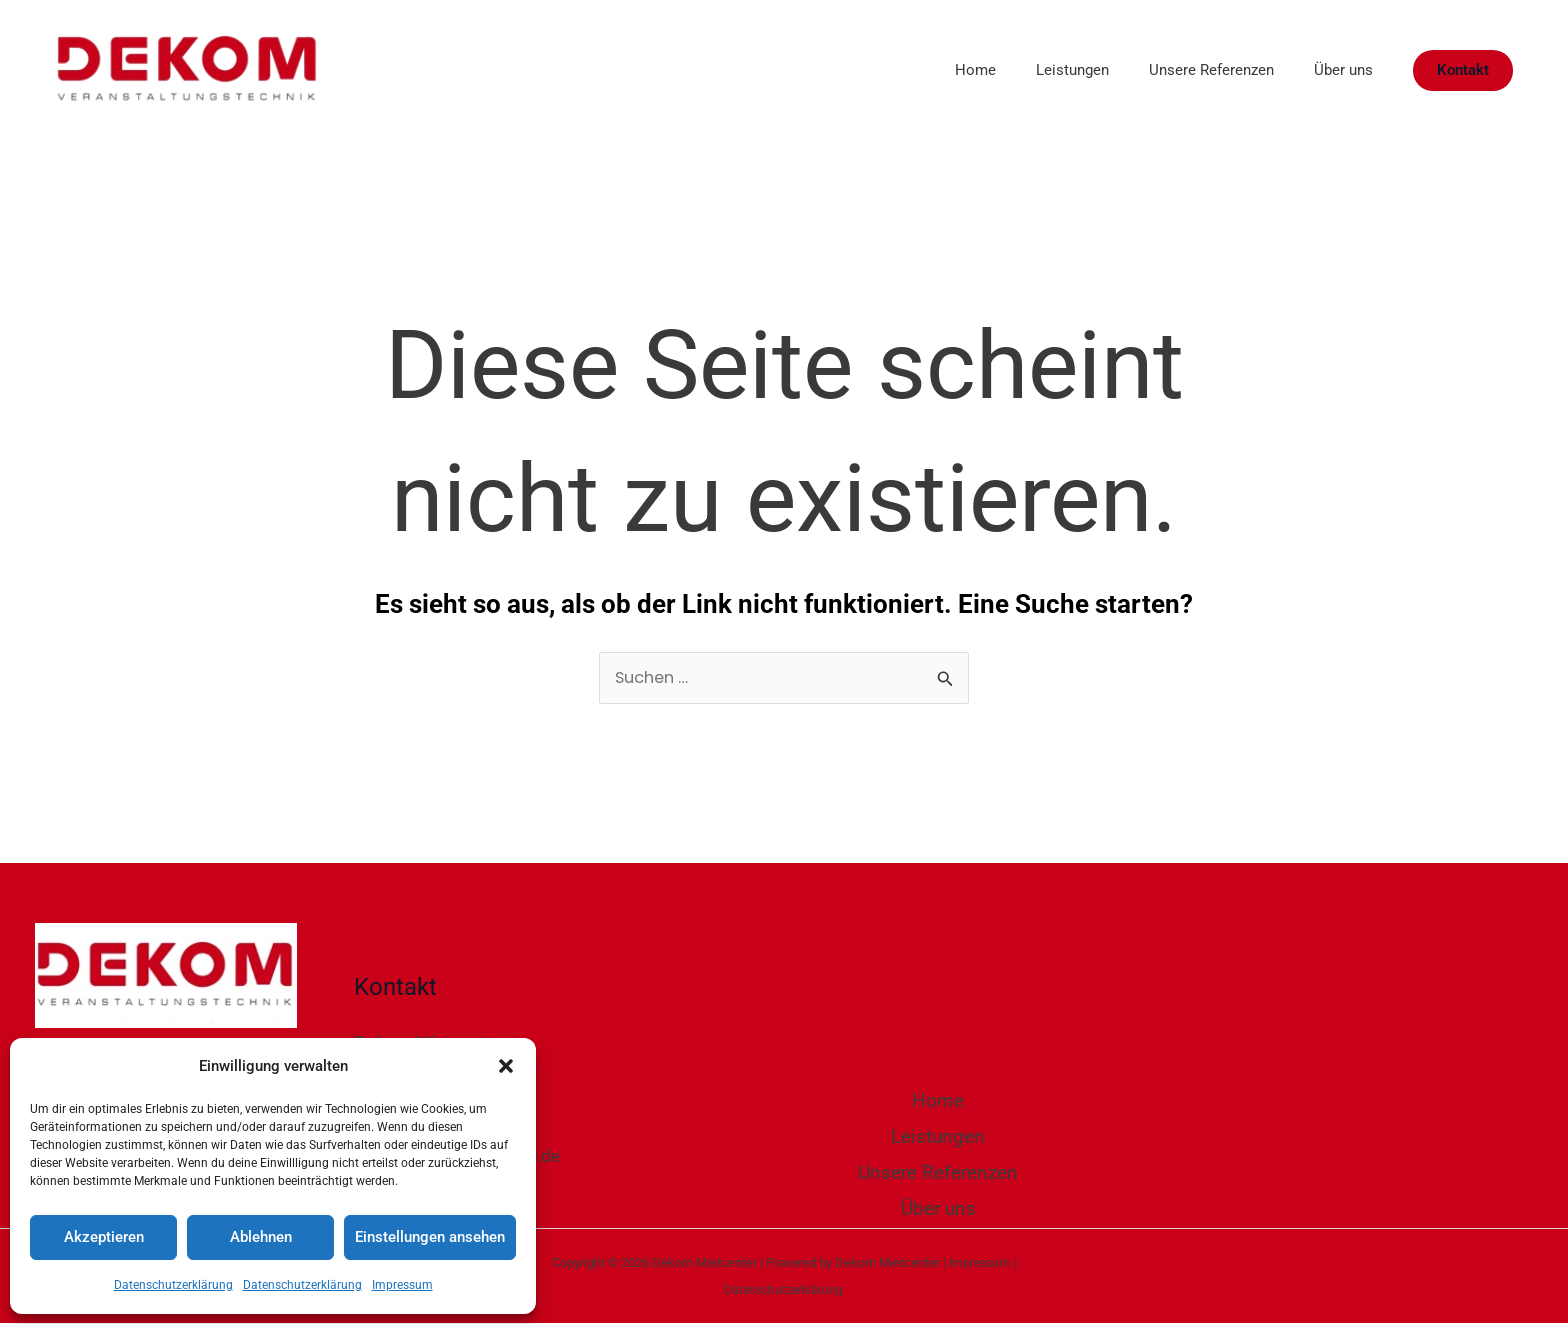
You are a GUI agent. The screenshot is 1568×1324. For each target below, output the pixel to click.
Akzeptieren (104, 1237)
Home (940, 70)
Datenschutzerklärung (173, 1285)
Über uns (1338, 70)
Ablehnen (261, 1237)
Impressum (402, 1285)
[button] (506, 1066)
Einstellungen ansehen (430, 1237)
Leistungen (1047, 70)
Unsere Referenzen (1196, 70)
